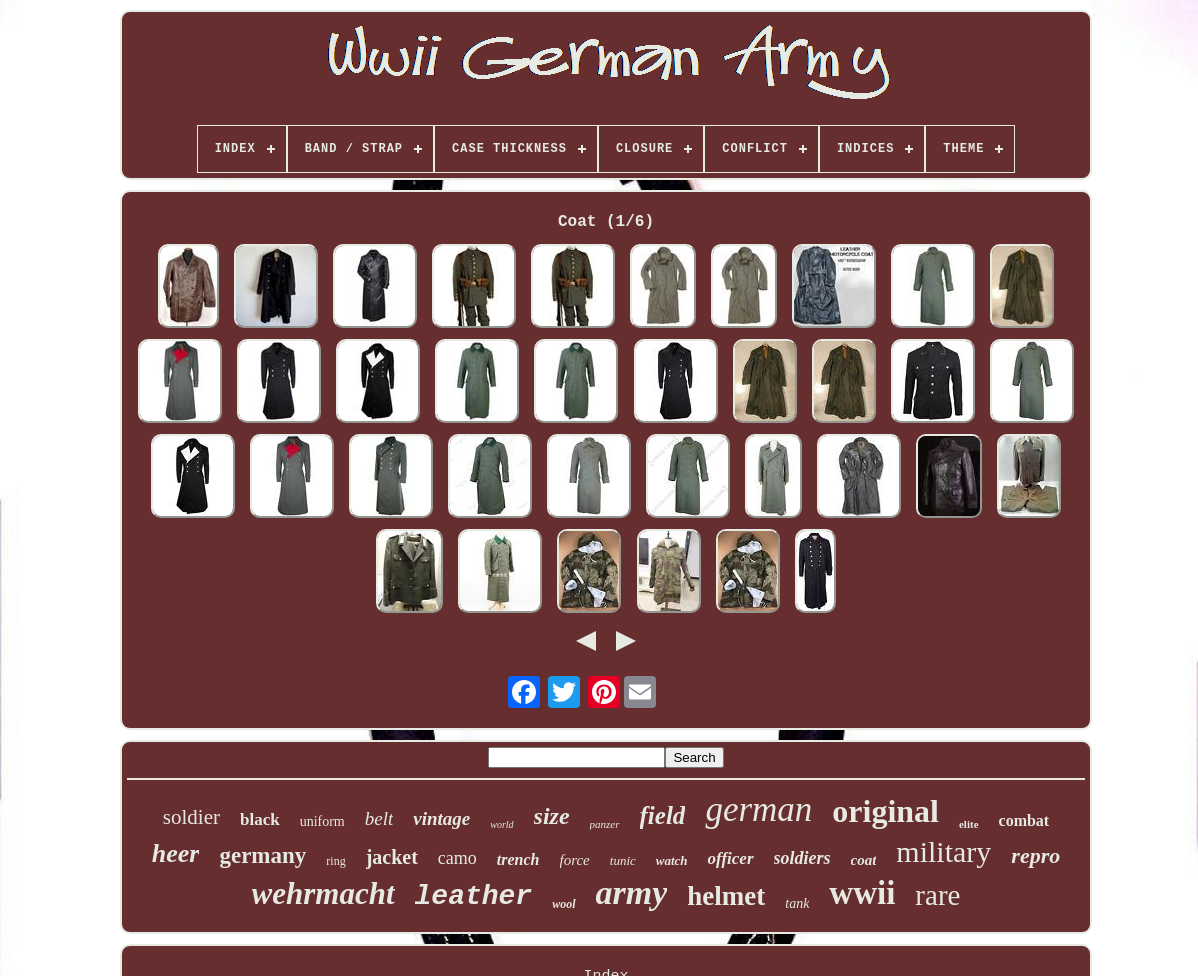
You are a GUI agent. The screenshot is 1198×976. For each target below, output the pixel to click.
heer (176, 853)
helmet (726, 896)
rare (937, 895)
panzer (605, 824)
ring (335, 861)
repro (1035, 855)
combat (1024, 820)
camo (457, 858)
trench (518, 859)
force (575, 860)
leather (474, 896)
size (552, 816)
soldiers (802, 858)
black (260, 819)
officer (731, 858)
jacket (392, 857)
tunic (623, 860)
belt (379, 818)
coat (864, 860)
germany (262, 855)
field (663, 815)
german (758, 809)
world (501, 824)
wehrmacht (323, 893)
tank (797, 903)
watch (672, 860)
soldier (191, 817)
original (885, 811)
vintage (441, 818)
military (943, 851)
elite (969, 824)
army (632, 892)
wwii (862, 893)
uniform (322, 821)
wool (563, 904)
